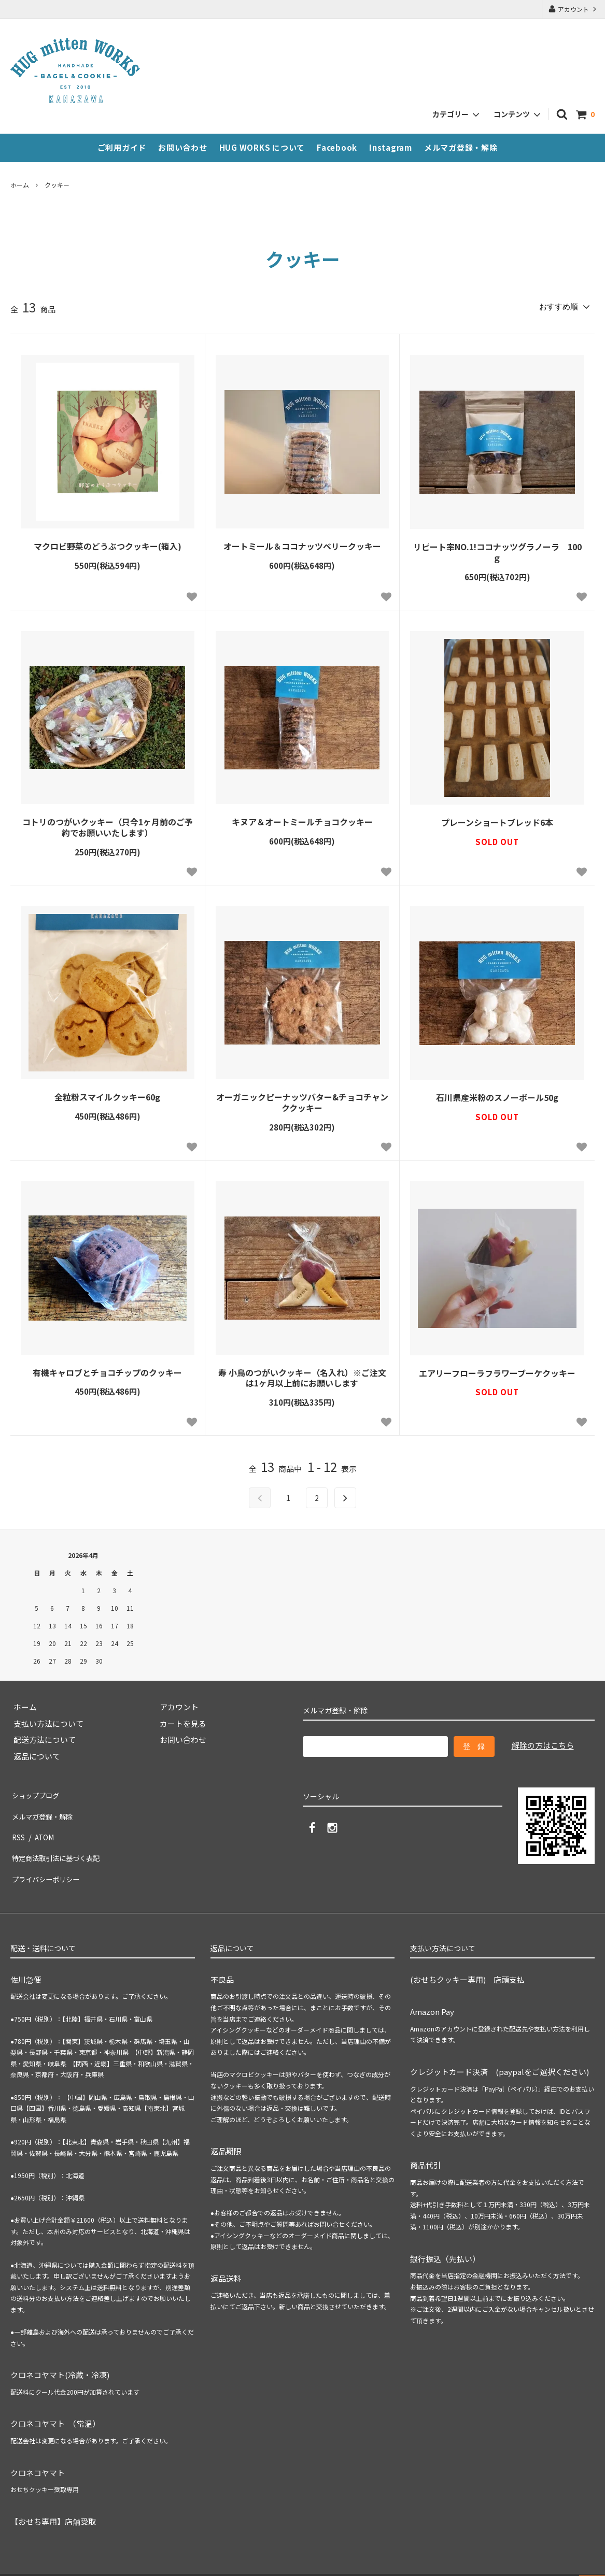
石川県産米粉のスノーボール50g (497, 1095)
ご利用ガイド (122, 147)
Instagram (390, 147)
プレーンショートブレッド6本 (497, 820)
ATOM (43, 1823)
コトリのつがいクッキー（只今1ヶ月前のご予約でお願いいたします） (107, 825)
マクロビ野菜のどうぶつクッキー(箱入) (107, 544)
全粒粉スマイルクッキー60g (107, 1095)
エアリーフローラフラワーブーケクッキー (497, 1370)
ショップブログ (37, 1790)
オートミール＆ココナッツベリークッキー (302, 544)
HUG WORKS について (262, 147)
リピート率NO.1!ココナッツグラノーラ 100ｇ (497, 550)
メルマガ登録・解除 (461, 147)
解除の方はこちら (543, 1743)
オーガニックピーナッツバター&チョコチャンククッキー (302, 1100)
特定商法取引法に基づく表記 (60, 1839)
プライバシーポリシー (49, 1856)
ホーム (19, 184)
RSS (18, 1823)
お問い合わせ (182, 147)
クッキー (57, 184)
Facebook (337, 147)
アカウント (573, 9)
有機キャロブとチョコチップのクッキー (107, 1370)
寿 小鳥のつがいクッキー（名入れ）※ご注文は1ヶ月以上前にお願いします (302, 1375)
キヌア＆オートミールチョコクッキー (302, 819)
